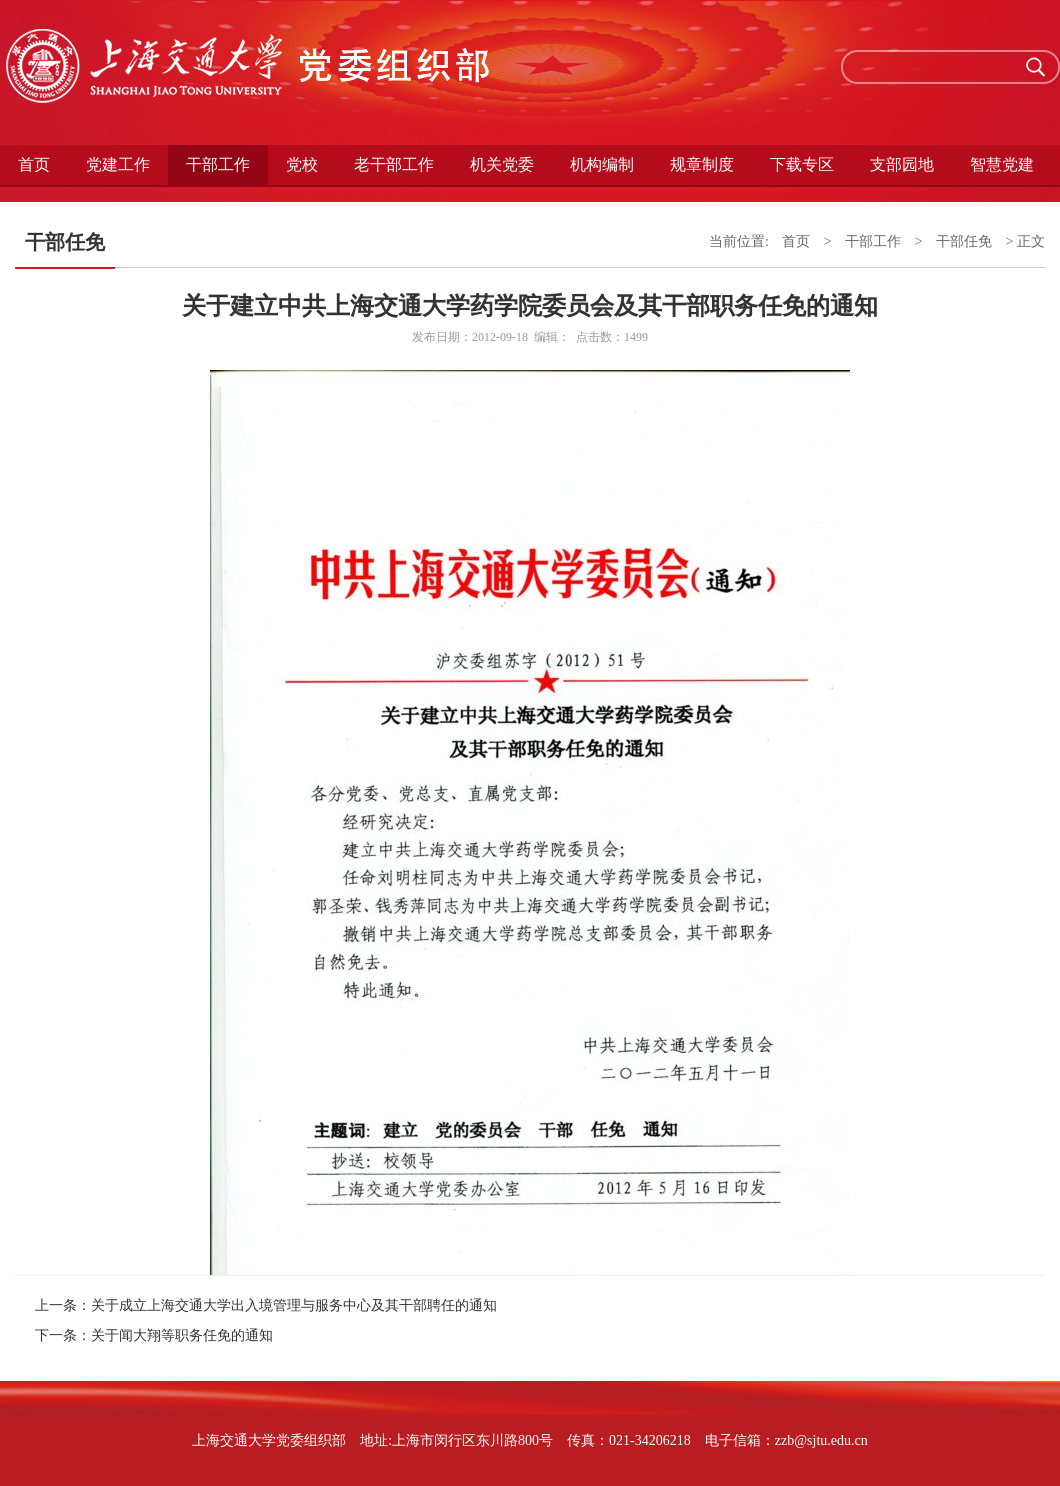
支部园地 (902, 164)
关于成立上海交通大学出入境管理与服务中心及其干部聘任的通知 (294, 1305)
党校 (302, 164)
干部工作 (218, 164)
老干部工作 (394, 164)
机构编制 (602, 164)
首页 (34, 164)
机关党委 (502, 164)
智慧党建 (1002, 164)
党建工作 (118, 164)
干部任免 (964, 241)
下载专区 (802, 164)
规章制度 (702, 164)
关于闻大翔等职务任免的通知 (182, 1335)
